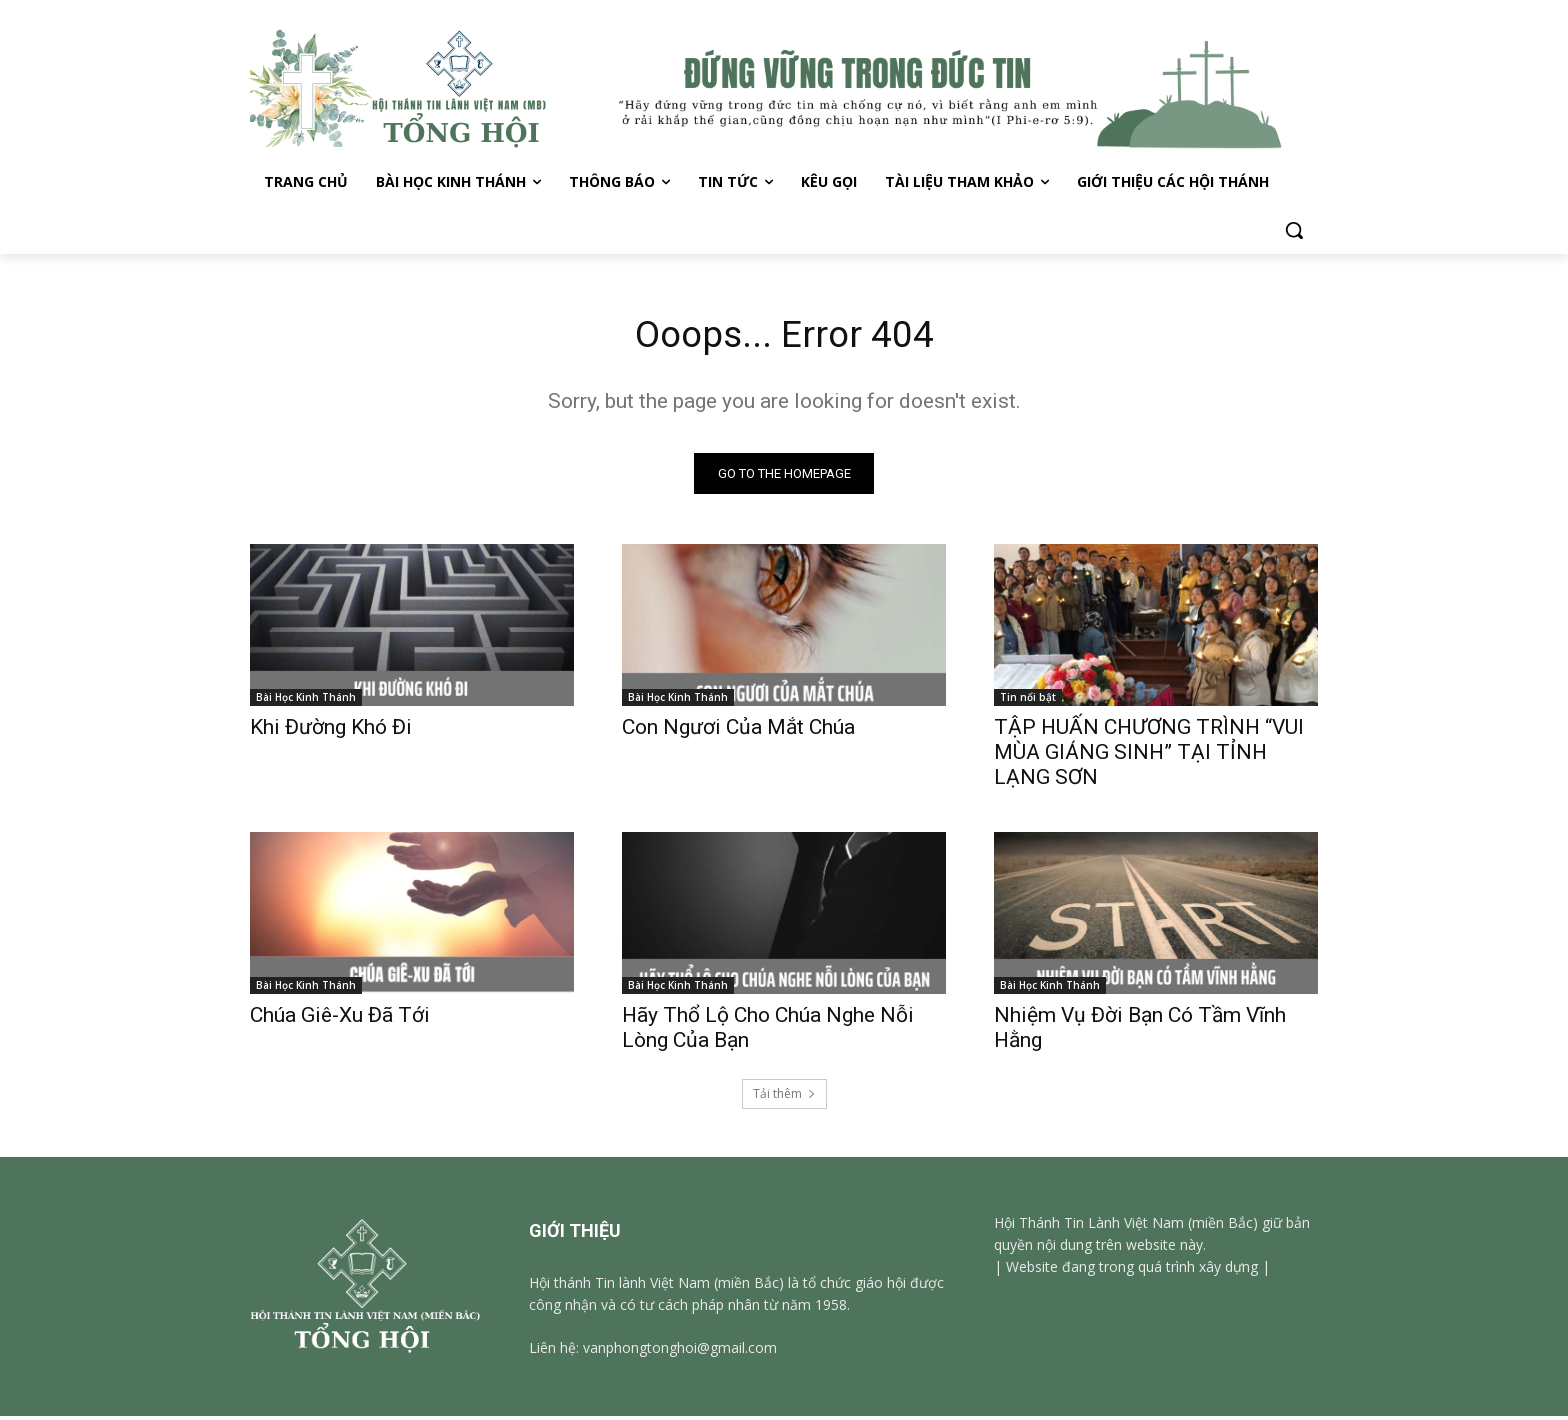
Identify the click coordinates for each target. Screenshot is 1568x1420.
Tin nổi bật (1028, 701)
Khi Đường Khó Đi (331, 731)
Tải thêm (784, 1097)
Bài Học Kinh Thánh (306, 701)
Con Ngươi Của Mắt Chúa (738, 731)
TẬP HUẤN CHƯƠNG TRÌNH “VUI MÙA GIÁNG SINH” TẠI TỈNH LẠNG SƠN (1149, 756)
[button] (1294, 230)
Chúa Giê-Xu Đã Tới (340, 1019)
